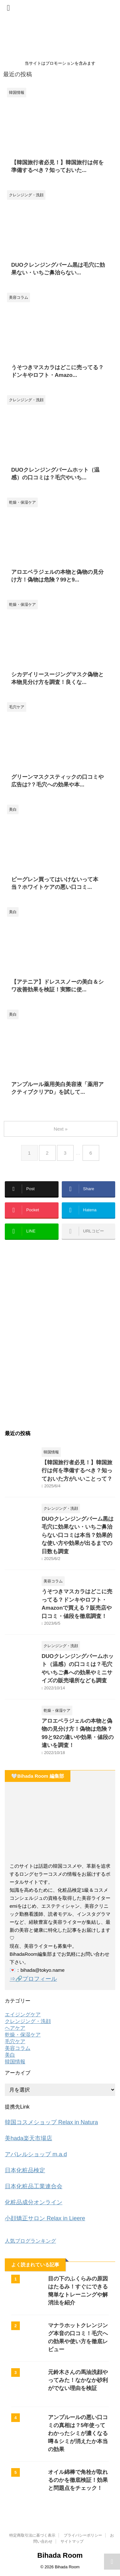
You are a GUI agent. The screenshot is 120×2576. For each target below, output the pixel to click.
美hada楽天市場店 (28, 2138)
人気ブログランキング (30, 2241)
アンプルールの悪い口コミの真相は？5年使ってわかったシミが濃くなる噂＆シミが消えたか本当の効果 (78, 2433)
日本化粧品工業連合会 (33, 2186)
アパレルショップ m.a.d (36, 2154)
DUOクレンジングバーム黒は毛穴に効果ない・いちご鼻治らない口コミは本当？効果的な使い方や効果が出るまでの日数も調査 (78, 1535)
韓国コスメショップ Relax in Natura (51, 2122)
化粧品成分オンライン (33, 2202)
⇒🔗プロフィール (33, 1979)
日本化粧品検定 (25, 2170)
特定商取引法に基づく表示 (32, 2535)
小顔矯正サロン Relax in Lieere (45, 2218)
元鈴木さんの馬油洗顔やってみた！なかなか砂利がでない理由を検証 (78, 2380)
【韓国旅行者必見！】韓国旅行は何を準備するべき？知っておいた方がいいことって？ (77, 1470)
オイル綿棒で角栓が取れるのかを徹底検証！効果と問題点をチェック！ (78, 2480)
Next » (61, 1129)
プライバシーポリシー (83, 2535)
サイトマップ (72, 2541)
